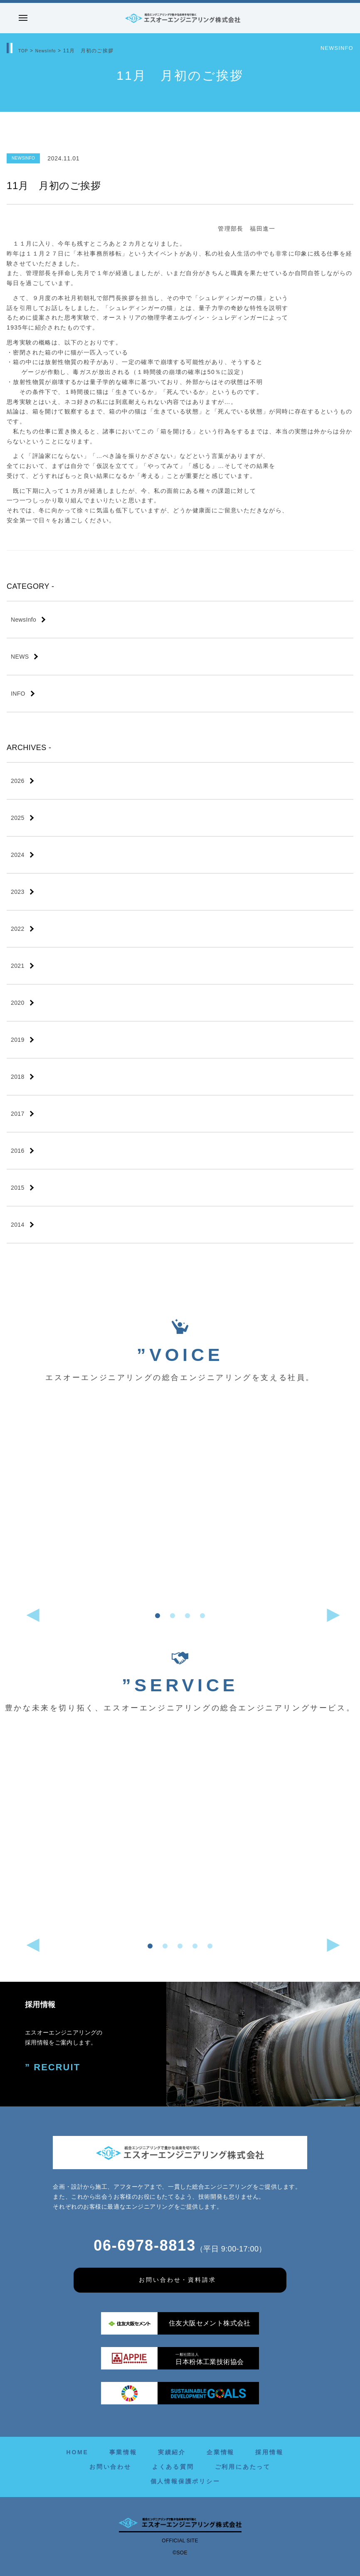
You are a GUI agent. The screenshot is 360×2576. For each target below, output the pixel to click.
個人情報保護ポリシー (185, 2481)
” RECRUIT (48, 2066)
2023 (18, 891)
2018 (18, 1076)
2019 (18, 1039)
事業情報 (123, 2452)
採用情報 (269, 2452)
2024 (18, 854)
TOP (24, 51)
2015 (18, 1187)
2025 (18, 817)
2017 (18, 1113)
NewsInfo (49, 51)
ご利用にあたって (243, 2466)
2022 (18, 928)
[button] (157, 1615)
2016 (18, 1150)
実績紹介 (172, 2452)
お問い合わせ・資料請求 (177, 2279)
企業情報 (220, 2452)
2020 (18, 1002)
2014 (18, 1224)
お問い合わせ (110, 2466)
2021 (18, 965)
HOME (77, 2452)
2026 (18, 780)
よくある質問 (173, 2466)
